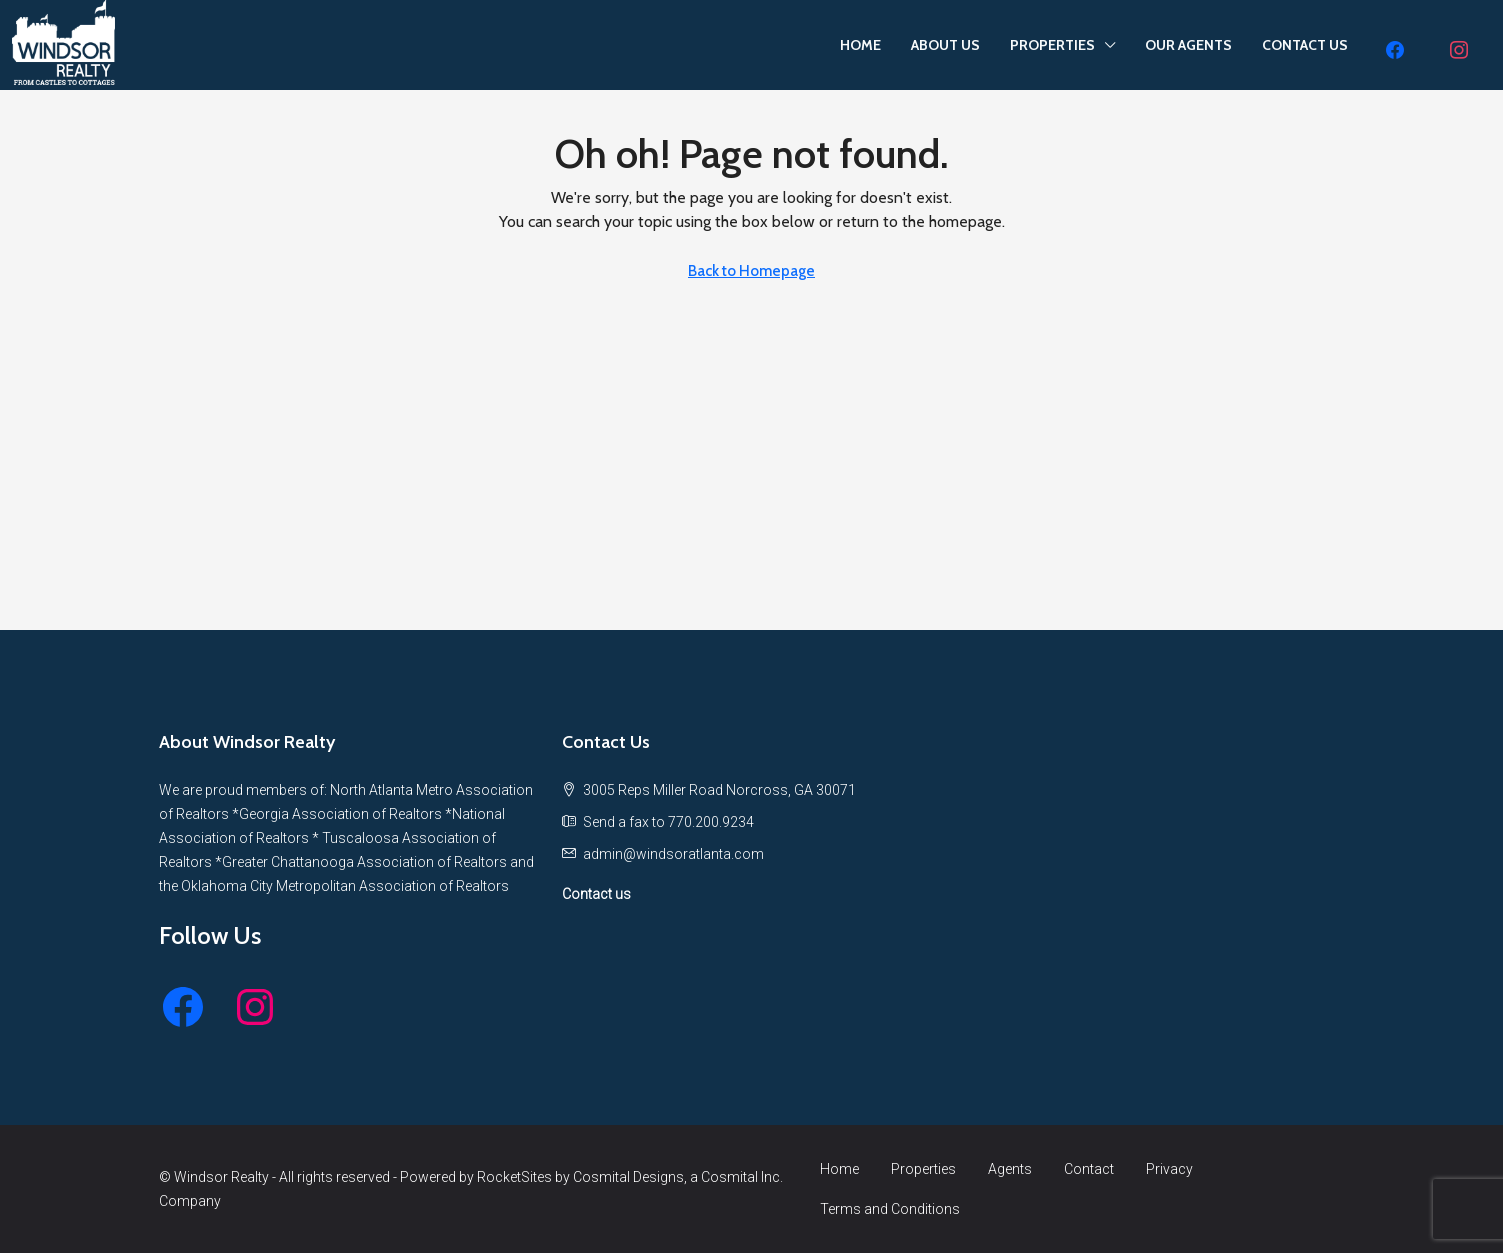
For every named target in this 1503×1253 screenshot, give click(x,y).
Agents (1010, 1169)
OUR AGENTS (1188, 45)
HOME (860, 45)
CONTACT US (1305, 45)
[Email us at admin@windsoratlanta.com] (673, 854)
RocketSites (514, 1177)
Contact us (596, 894)
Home (839, 1169)
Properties (923, 1169)
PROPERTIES (1052, 45)
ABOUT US (945, 45)
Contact (1089, 1169)
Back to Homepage (751, 271)
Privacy (1169, 1169)
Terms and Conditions (890, 1209)
